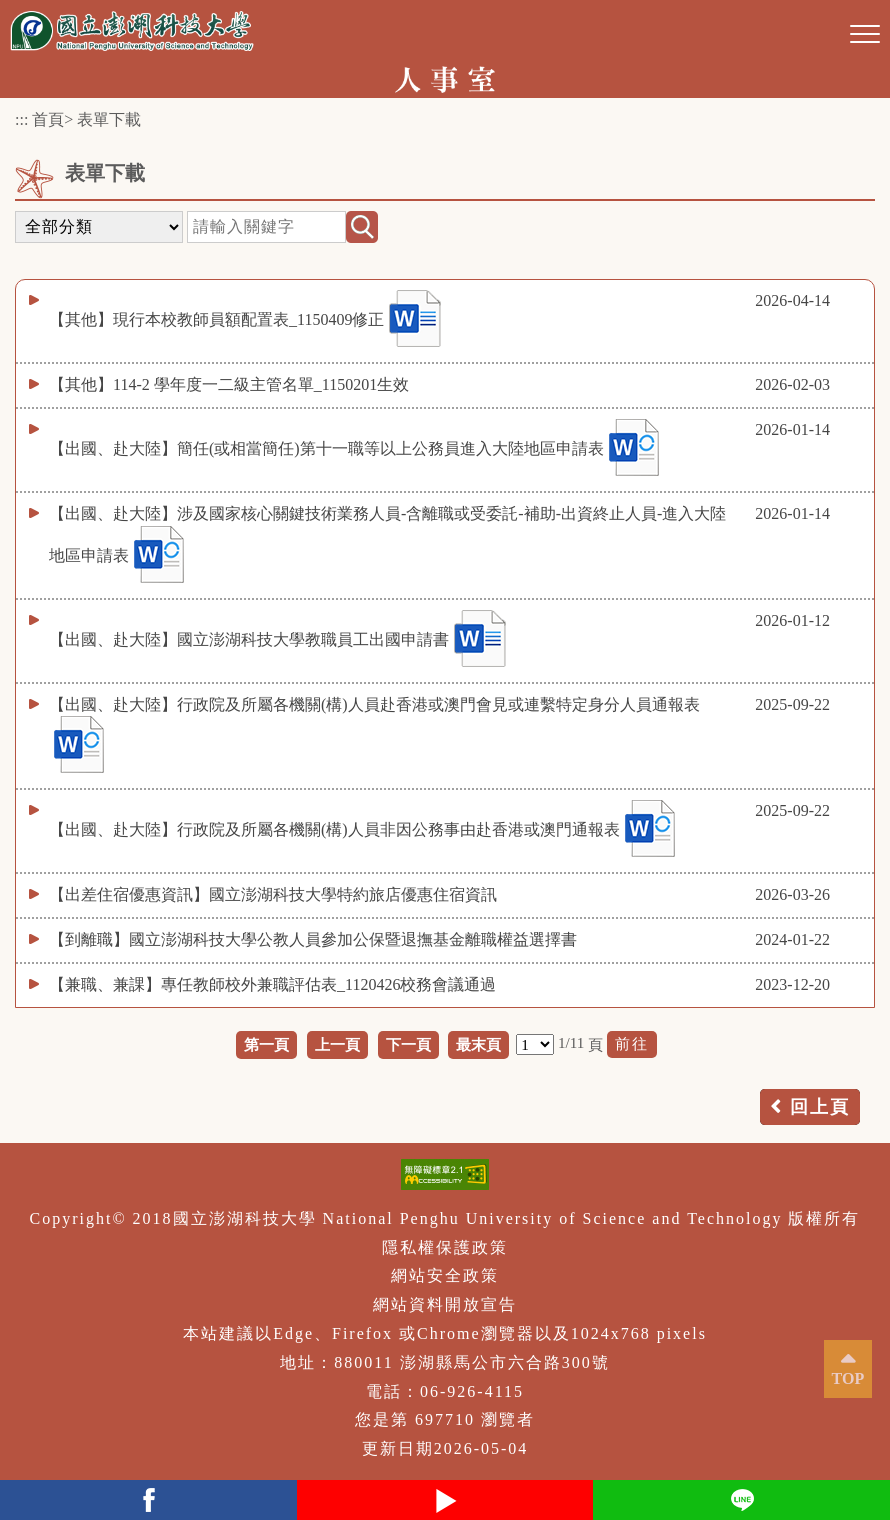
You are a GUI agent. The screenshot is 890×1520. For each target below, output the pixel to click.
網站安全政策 (445, 1275)
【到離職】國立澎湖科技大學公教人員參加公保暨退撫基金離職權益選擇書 (313, 939)
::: (21, 119)
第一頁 (266, 1044)
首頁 (48, 119)
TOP (848, 1378)
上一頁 (337, 1044)
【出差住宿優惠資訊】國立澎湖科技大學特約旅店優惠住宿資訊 (273, 894)
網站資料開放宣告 (445, 1304)
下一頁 (408, 1044)
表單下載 (109, 119)
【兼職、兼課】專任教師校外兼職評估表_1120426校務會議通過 (272, 984)
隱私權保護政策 (445, 1247)
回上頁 (820, 1107)
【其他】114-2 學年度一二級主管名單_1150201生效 (229, 384)
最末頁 (478, 1044)
